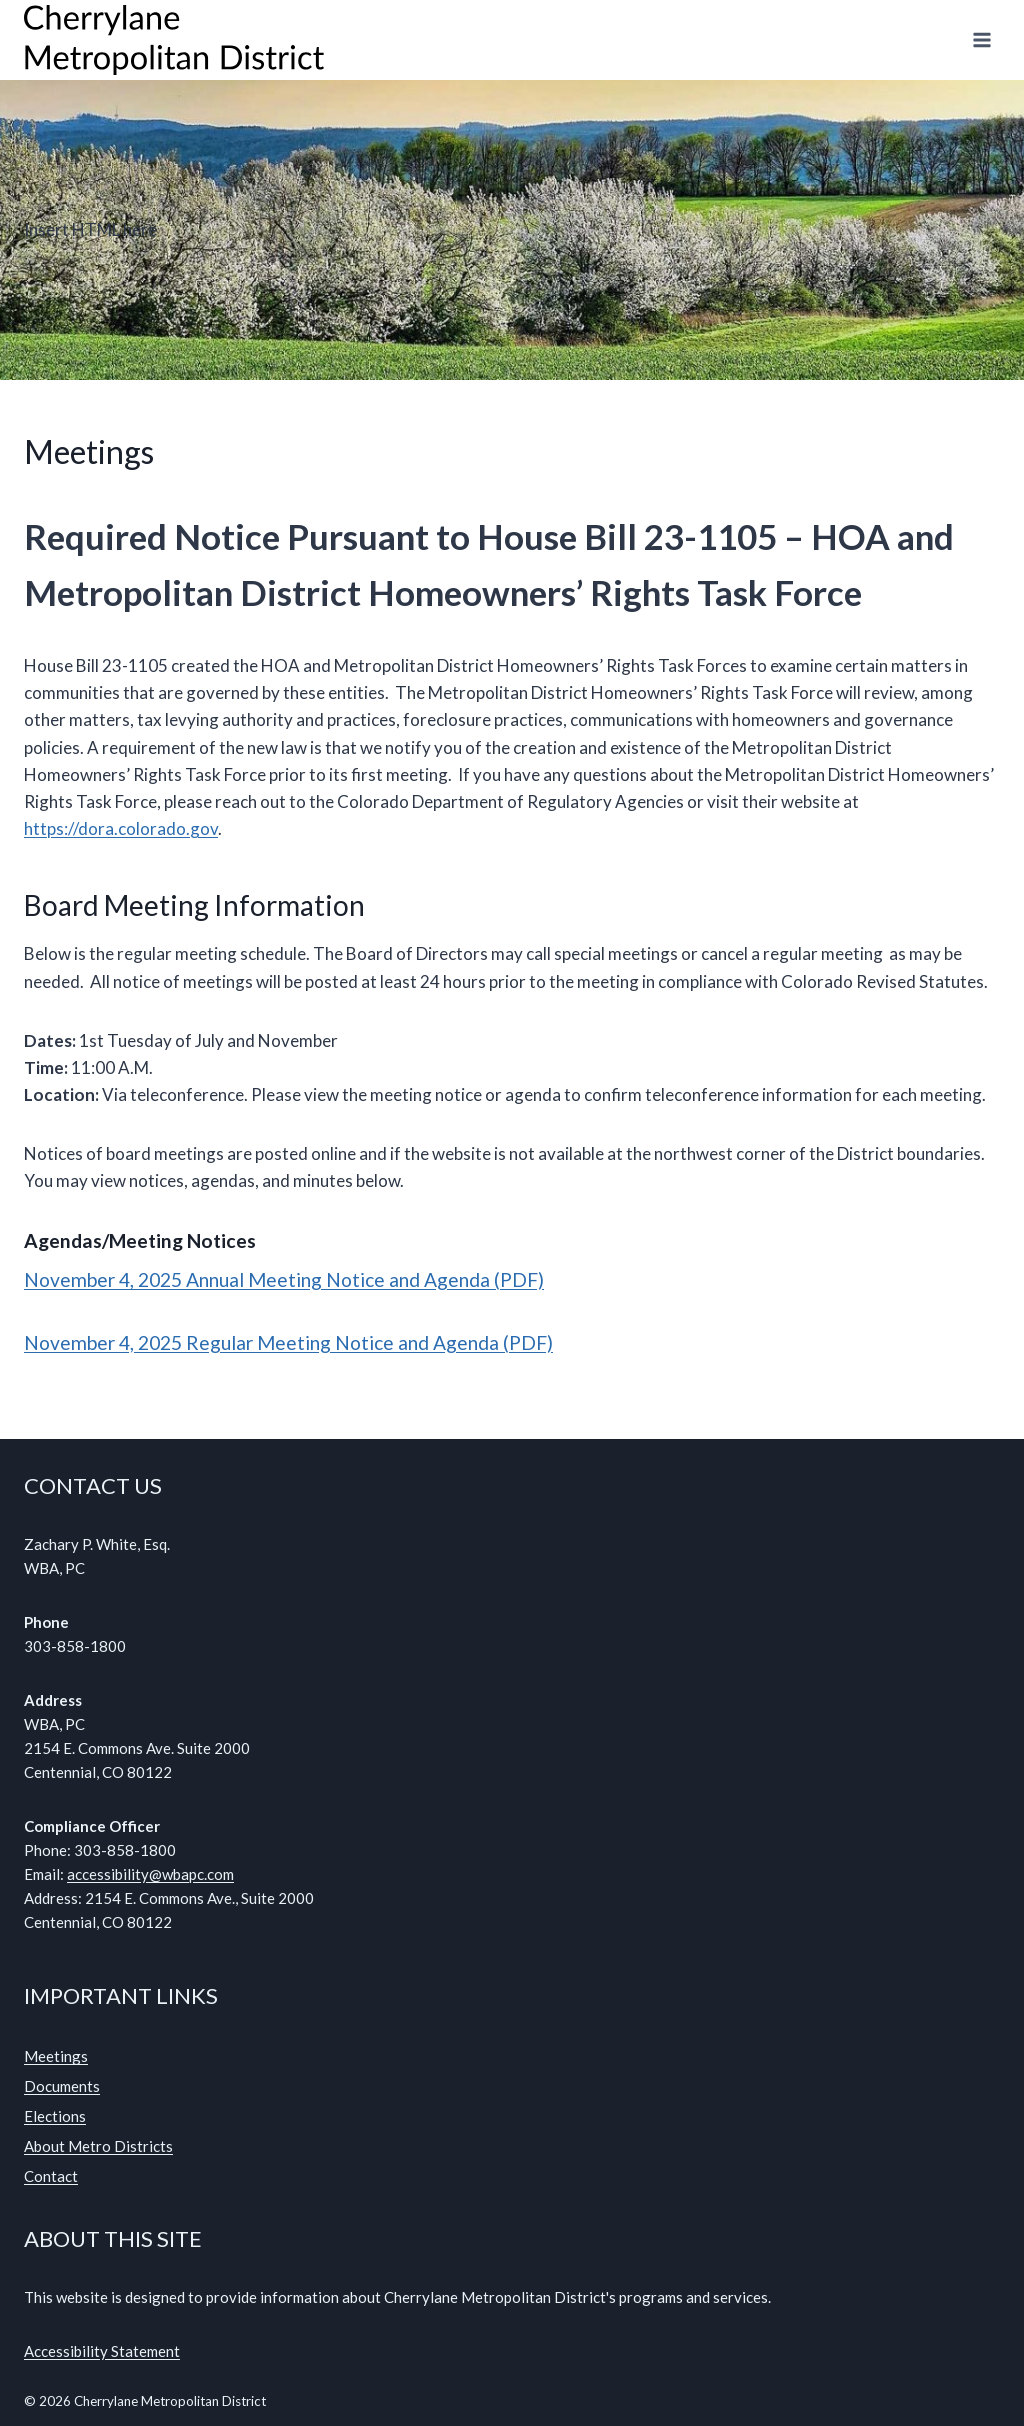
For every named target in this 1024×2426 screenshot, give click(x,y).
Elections (55, 2116)
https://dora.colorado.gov (121, 828)
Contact (51, 2176)
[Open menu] (981, 39)
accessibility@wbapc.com (150, 1874)
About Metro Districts (98, 2146)
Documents (62, 2086)
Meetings (56, 2056)
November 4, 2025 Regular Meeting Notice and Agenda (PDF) (288, 1342)
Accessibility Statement (102, 2351)
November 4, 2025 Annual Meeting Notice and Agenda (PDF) (284, 1279)
